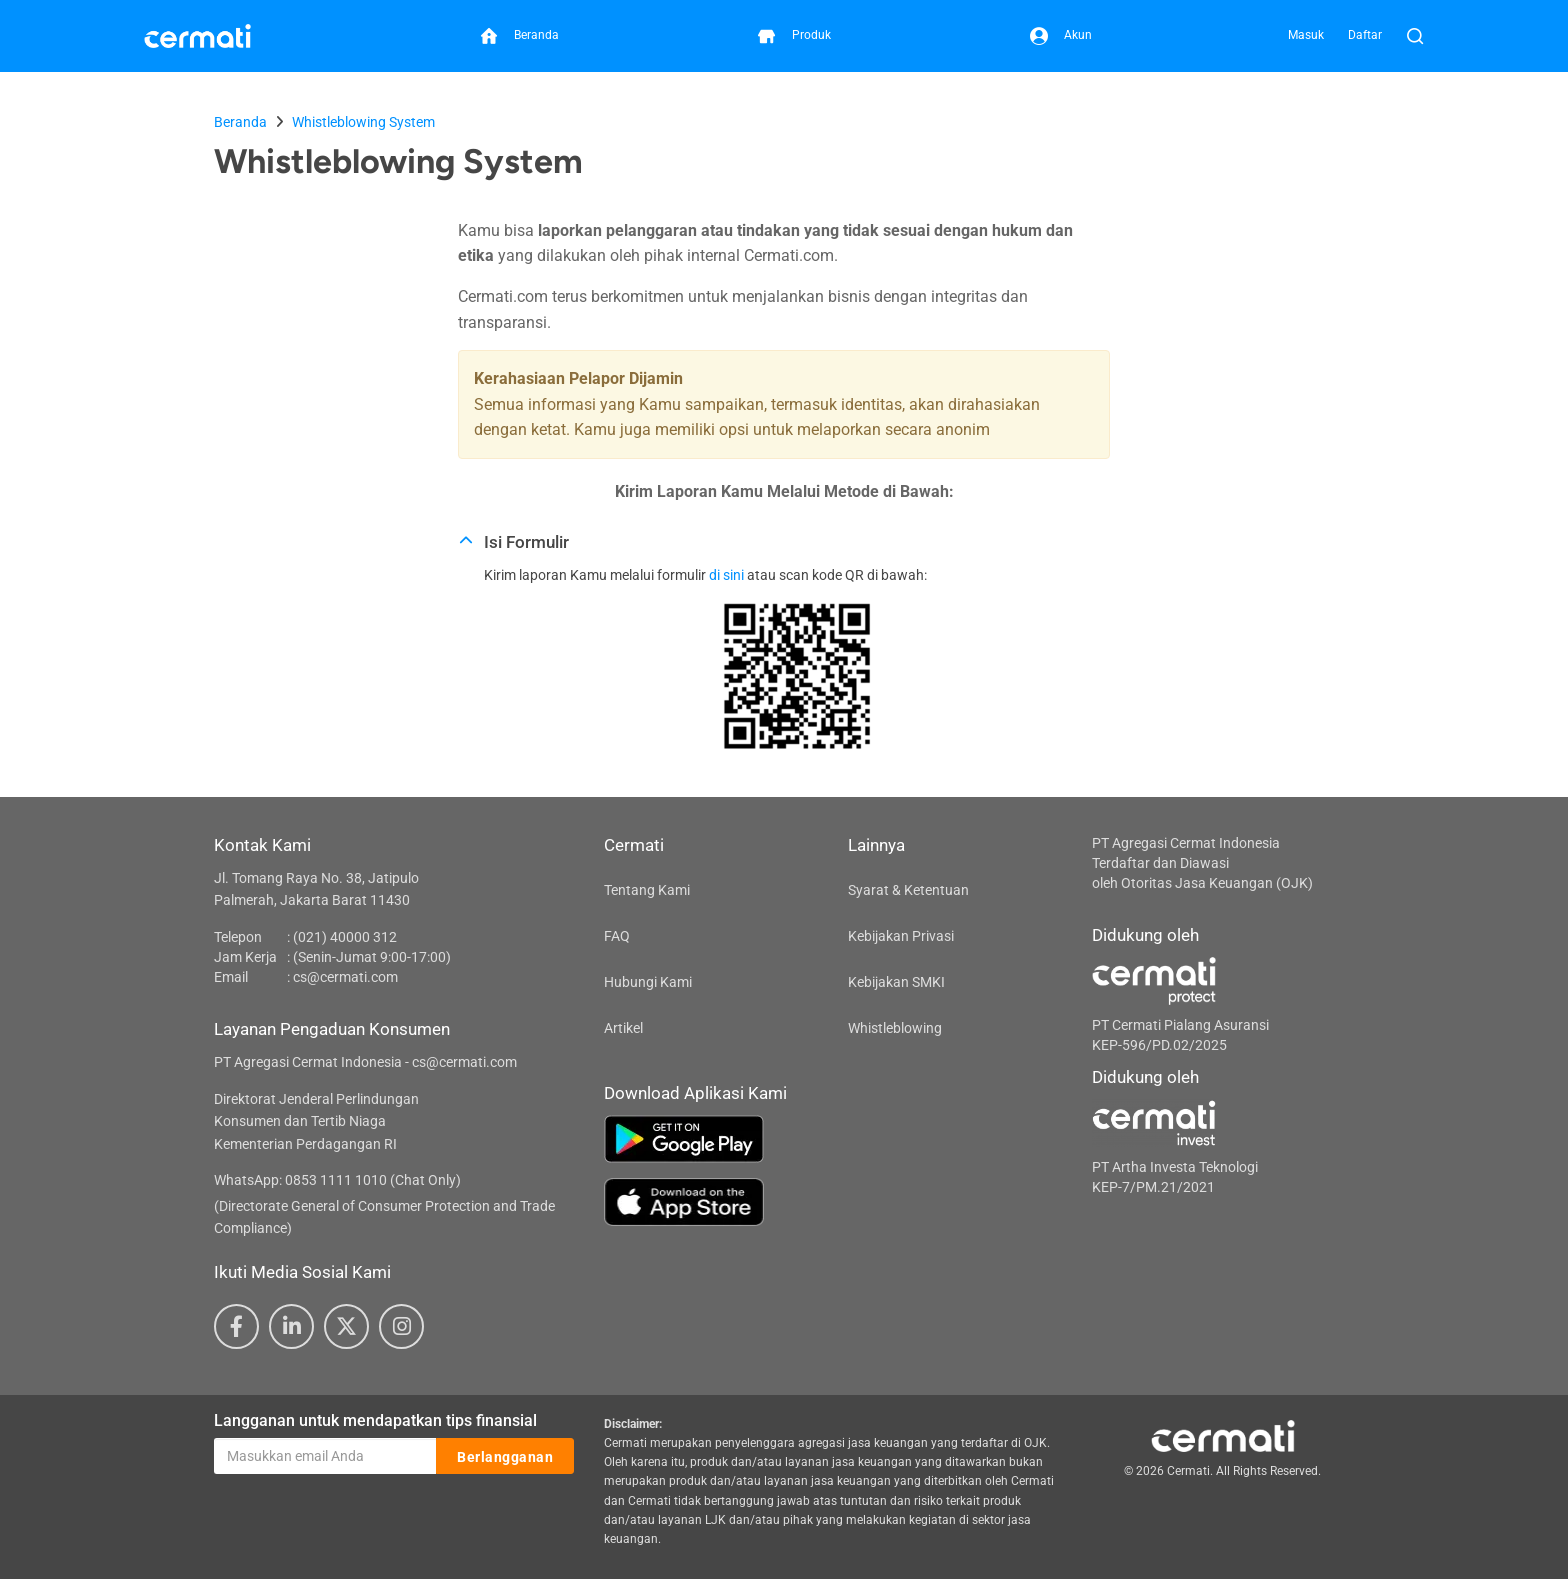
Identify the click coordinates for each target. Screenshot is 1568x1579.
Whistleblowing (895, 1028)
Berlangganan (505, 1457)
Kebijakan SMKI (896, 982)
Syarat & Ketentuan (908, 890)
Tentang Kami (647, 890)
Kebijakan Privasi (901, 936)
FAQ (617, 936)
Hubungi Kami (648, 982)
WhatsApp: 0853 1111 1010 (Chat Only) (337, 1180)
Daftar (1365, 35)
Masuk (1306, 35)
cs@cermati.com (345, 977)
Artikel (623, 1028)
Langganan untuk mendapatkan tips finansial (375, 1420)
